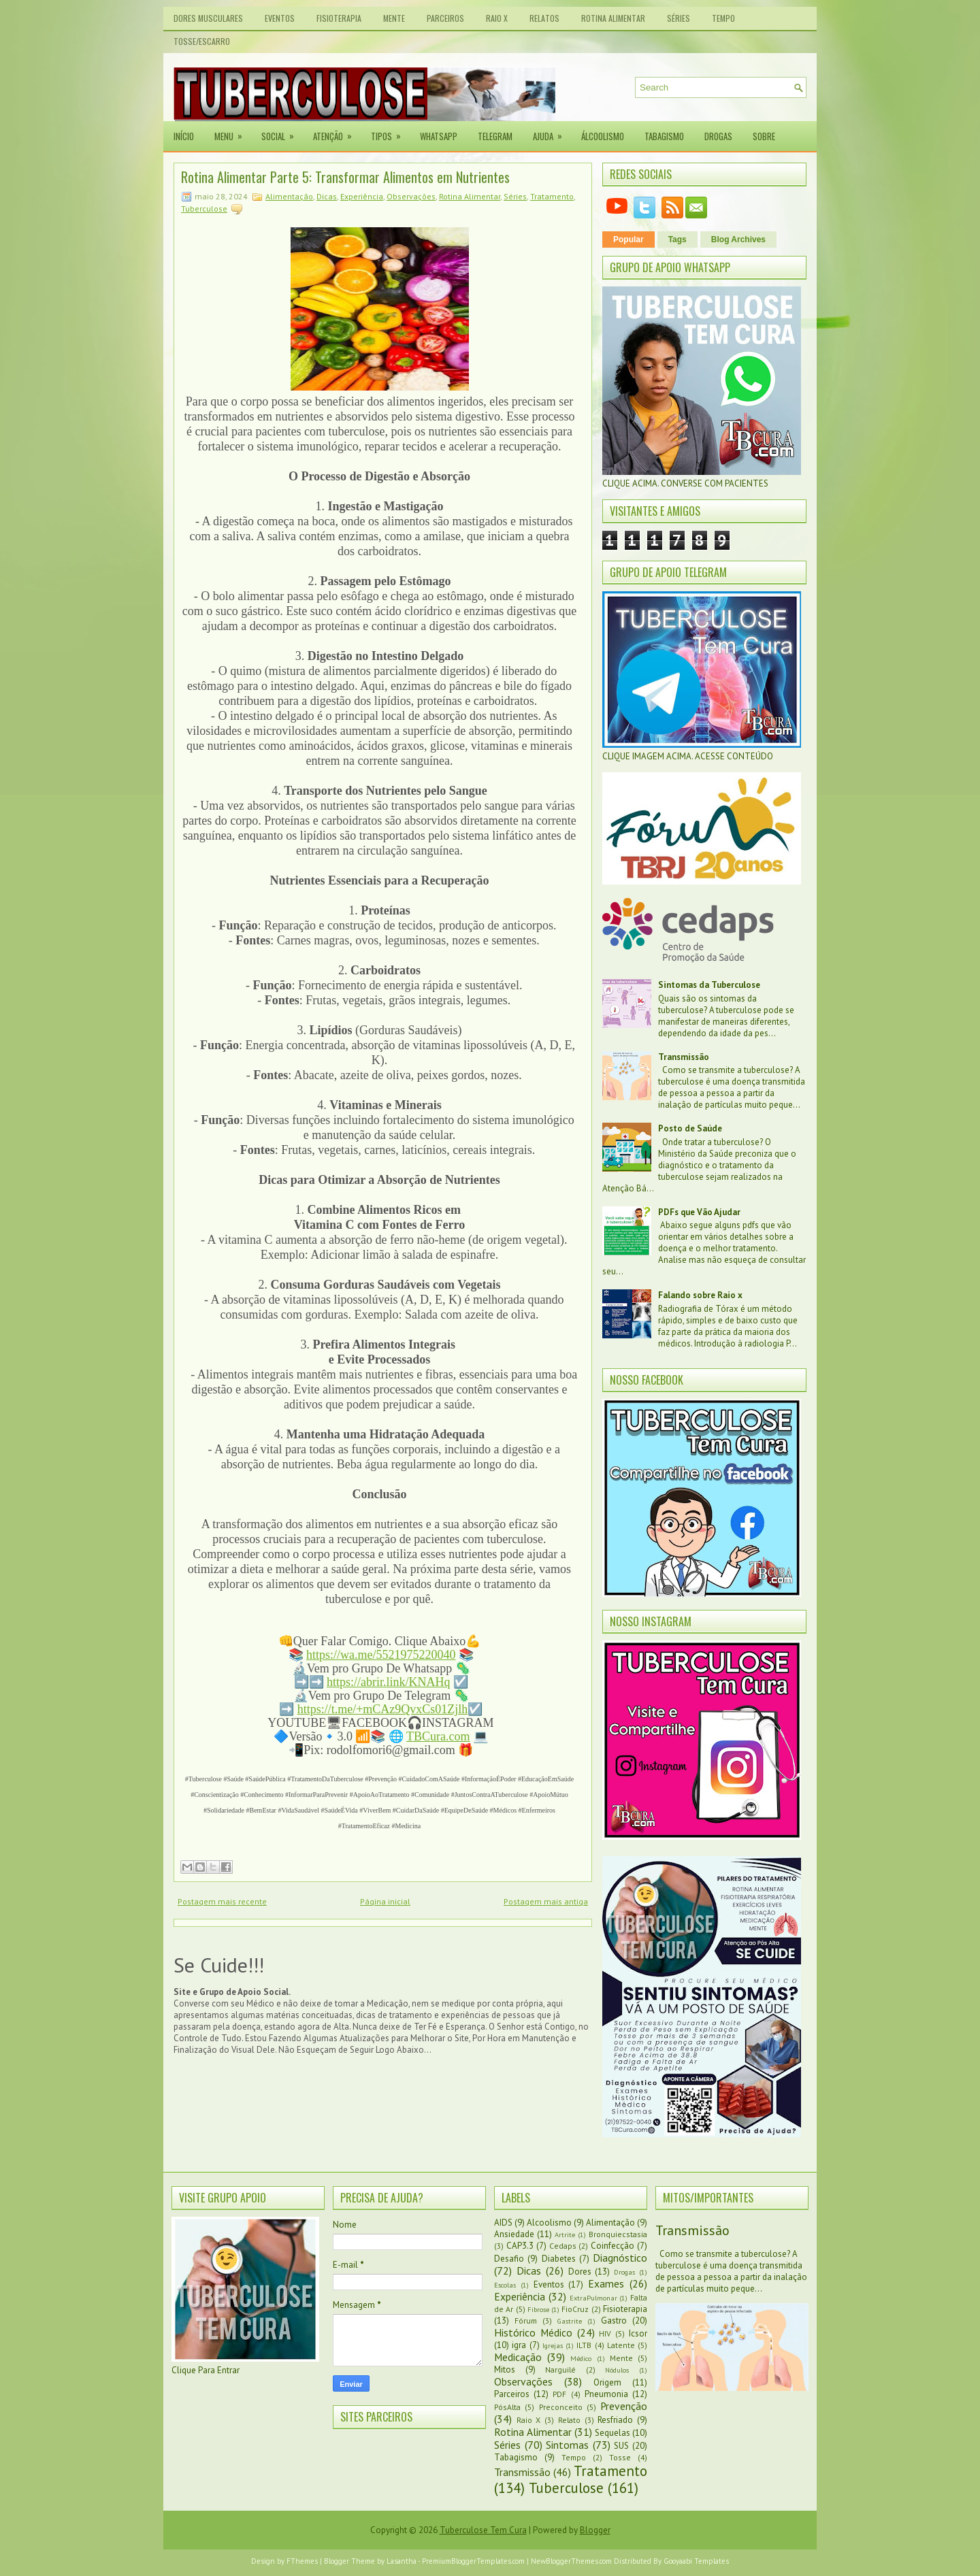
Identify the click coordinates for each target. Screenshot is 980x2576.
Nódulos (617, 2370)
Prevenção (623, 2406)
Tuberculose (204, 208)
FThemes (302, 2561)
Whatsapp (438, 136)
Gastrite (569, 2321)
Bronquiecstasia (618, 2234)
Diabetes (559, 2258)
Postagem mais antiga (546, 1901)
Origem (607, 2382)
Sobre (764, 136)
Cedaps (562, 2246)
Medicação (518, 2357)
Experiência (361, 196)
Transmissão (683, 1057)
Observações (411, 196)
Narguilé (560, 2369)
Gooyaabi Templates (696, 2561)
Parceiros (445, 18)
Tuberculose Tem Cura (483, 2530)
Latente (621, 2345)
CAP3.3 (520, 2245)
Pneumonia (606, 2394)
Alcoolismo (549, 2222)
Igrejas (552, 2345)
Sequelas (612, 2433)
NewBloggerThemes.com (571, 2561)
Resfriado (615, 2420)
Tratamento (552, 196)
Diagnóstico (620, 2257)
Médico (580, 2358)
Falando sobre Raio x (700, 1295)
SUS (621, 2445)
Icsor (638, 2333)
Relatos (544, 18)
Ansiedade (514, 2234)
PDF (559, 2394)
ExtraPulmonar (593, 2297)
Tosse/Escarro (202, 41)
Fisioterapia (338, 18)
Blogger (595, 2530)
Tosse (620, 2457)
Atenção (337, 132)
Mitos (504, 2369)
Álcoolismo (602, 136)
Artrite (565, 2234)
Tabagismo (664, 136)
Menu (232, 132)
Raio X (497, 18)
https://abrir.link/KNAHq (389, 1682)
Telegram (495, 136)
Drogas (718, 136)
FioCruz (575, 2309)
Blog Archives (738, 239)
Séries (678, 18)
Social (282, 132)
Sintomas (567, 2444)
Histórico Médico (533, 2332)
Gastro (614, 2320)
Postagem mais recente (222, 1901)
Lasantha (401, 2561)
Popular (628, 239)
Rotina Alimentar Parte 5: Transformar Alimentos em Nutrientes (345, 177)
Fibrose (538, 2309)
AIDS (503, 2222)
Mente (394, 18)
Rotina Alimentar (613, 18)
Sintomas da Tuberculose (709, 985)
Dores (579, 2271)
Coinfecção (612, 2245)
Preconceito (561, 2407)
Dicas (326, 196)
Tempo (723, 18)
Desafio (509, 2258)
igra (519, 2345)
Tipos (390, 132)
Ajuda (552, 132)
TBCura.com (438, 1736)
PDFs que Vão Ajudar (699, 1212)
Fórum (525, 2320)
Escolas (505, 2285)
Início (184, 136)
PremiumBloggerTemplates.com (473, 2561)
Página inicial (385, 1901)
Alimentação (289, 196)
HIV (605, 2333)
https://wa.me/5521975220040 (381, 1655)
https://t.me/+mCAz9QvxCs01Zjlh (382, 1709)
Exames (606, 2283)
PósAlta (507, 2407)
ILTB (583, 2345)
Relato (569, 2420)
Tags (677, 239)
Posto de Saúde (690, 1128)
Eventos (280, 18)
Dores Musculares (208, 18)
